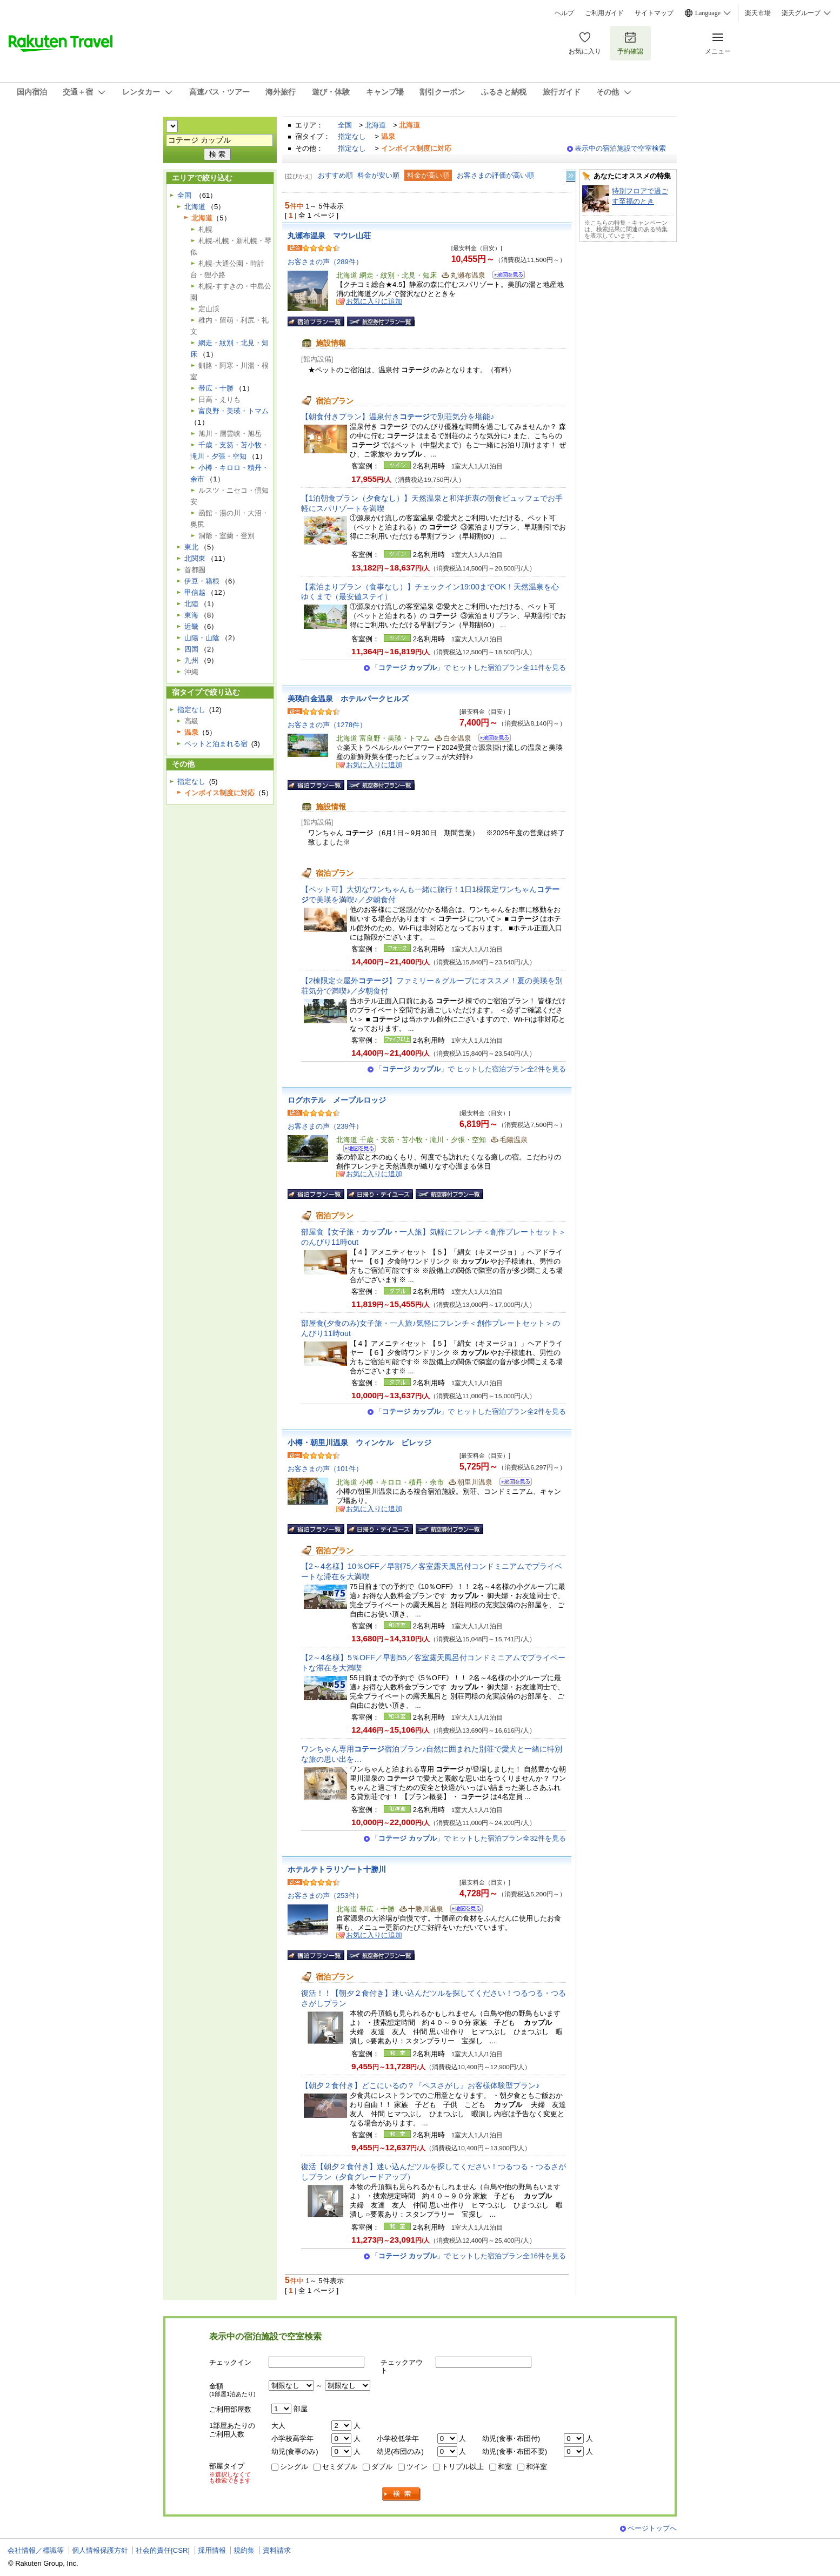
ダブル (381, 2467)
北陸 (191, 604)
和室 (505, 2467)
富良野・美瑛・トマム (233, 411)
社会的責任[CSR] (163, 2550)
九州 (191, 660)
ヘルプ (564, 13)
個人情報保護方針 (100, 2550)
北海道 (375, 125)
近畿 (191, 626)
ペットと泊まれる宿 (216, 744)
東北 (191, 547)
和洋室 (536, 2467)
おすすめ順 (335, 175)
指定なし (352, 136)
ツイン (417, 2467)
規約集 (244, 2550)
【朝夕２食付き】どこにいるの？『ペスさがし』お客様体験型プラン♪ (420, 2085)
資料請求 (277, 2550)
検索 (401, 2494)
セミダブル (339, 2467)
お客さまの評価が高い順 (495, 175)
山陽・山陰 (201, 638)
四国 (191, 649)
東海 (191, 615)
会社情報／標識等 (36, 2550)
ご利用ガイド (604, 13)
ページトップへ (652, 2528)
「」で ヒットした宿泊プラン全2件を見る (470, 1069)
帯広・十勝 (216, 388)
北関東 (194, 558)
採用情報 (212, 2550)
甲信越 (194, 592)
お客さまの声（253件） (325, 1895)
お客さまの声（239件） (325, 1126)
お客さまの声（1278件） (327, 725)
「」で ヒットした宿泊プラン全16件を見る (468, 2256)
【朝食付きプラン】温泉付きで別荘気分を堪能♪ (397, 416)
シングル (294, 2467)
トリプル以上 (463, 2467)
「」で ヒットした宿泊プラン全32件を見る (468, 1838)
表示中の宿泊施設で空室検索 (620, 148)
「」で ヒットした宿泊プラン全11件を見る (468, 667)
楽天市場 (758, 13)
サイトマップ (654, 13)
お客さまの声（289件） (325, 262)
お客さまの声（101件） (325, 1469)
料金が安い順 (378, 175)
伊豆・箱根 (201, 581)
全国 (345, 125)
